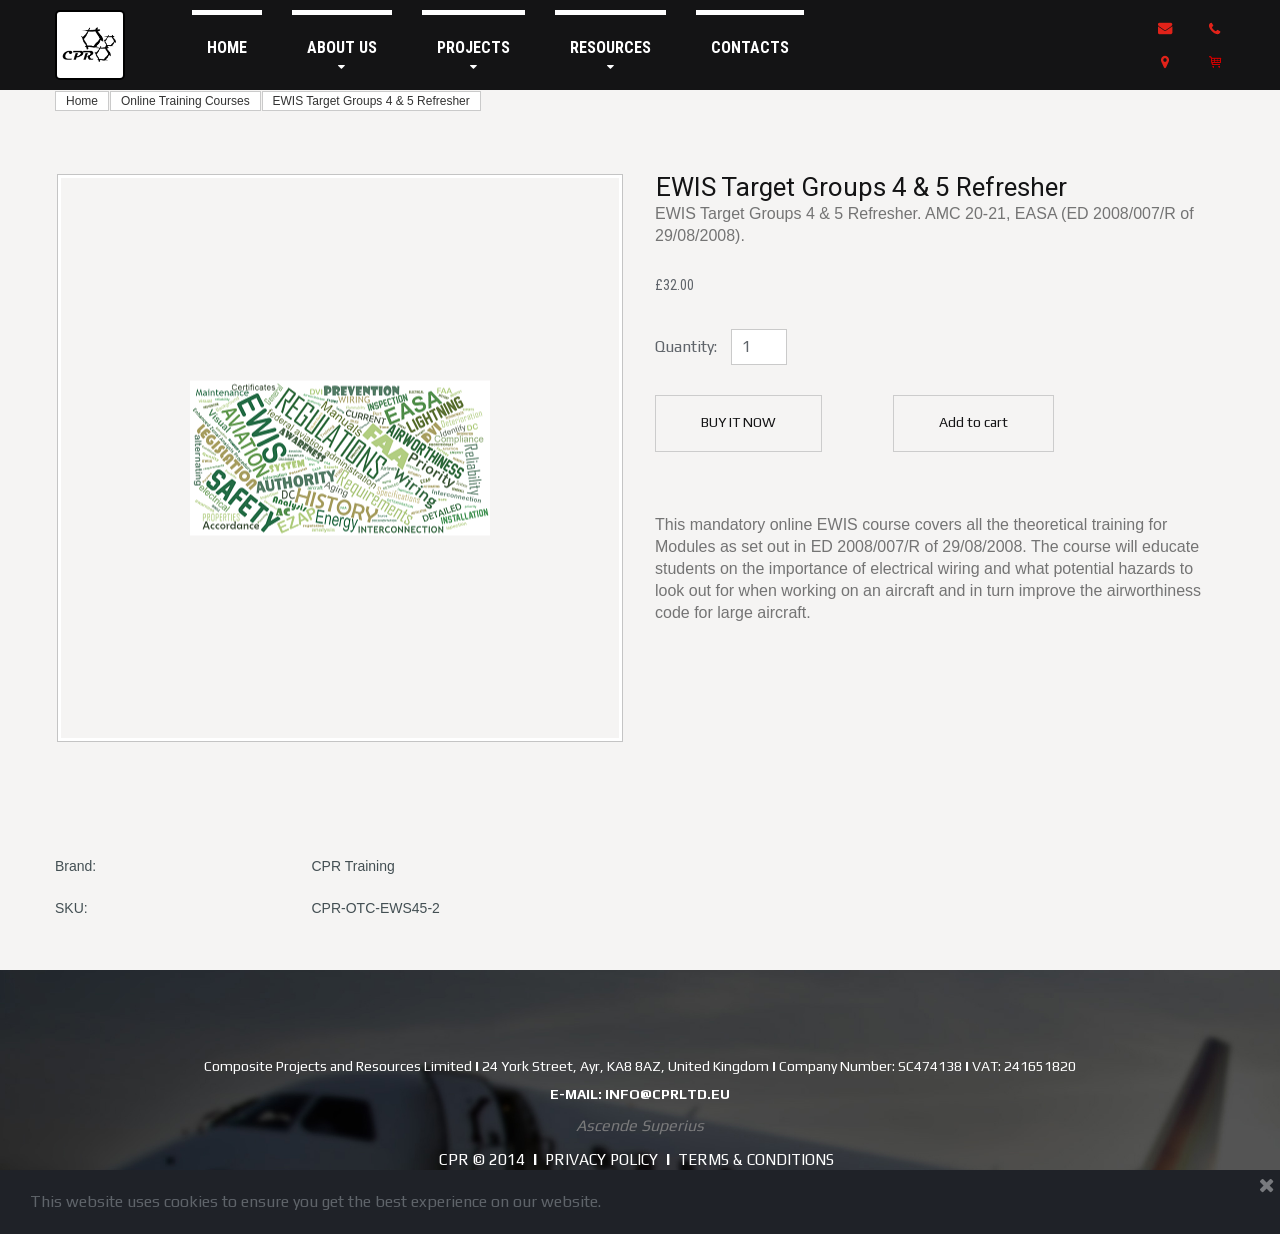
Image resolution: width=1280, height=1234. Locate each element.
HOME (227, 47)
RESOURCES (610, 55)
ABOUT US (342, 55)
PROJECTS (473, 55)
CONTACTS (750, 47)
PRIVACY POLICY (598, 1159)
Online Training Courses (185, 101)
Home (82, 101)
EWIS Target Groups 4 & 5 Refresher (371, 101)
